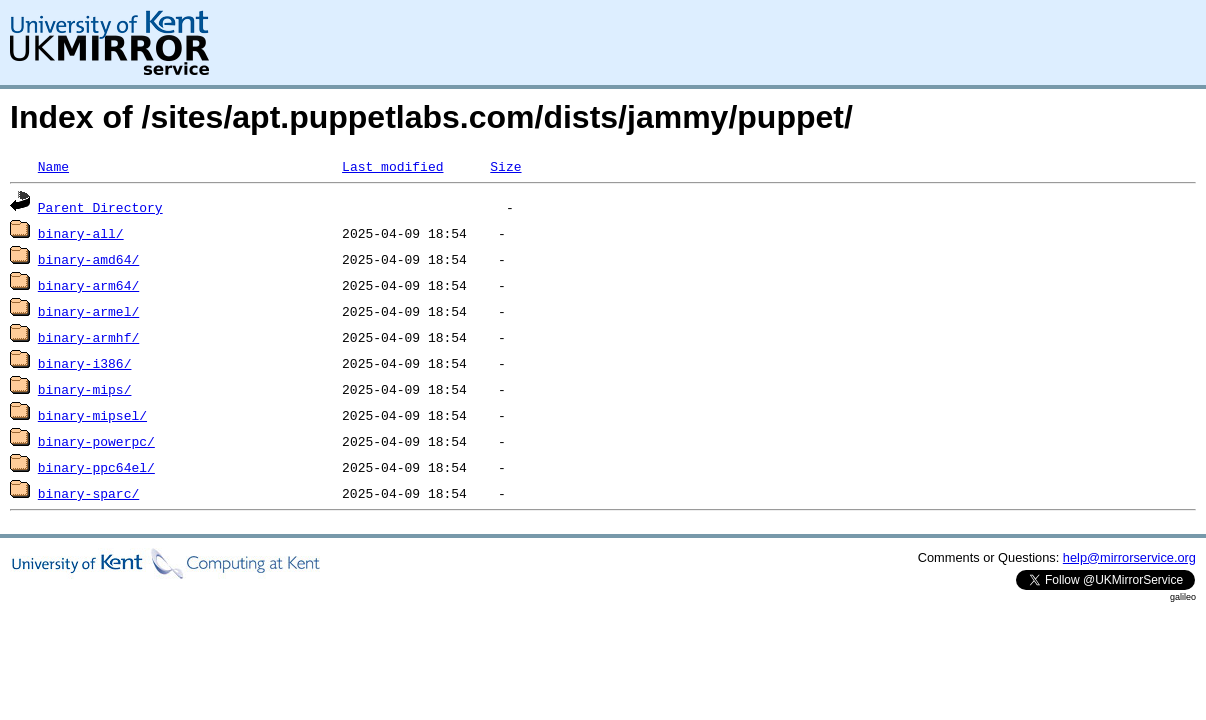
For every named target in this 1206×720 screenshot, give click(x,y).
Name (53, 166)
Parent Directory (100, 207)
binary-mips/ (85, 389)
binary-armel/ (88, 311)
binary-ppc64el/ (96, 467)
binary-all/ (81, 233)
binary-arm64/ (88, 285)
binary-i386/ (85, 363)
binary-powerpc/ (96, 441)
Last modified (392, 166)
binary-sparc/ (88, 493)
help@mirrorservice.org (1129, 557)
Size (505, 166)
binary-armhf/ (88, 337)
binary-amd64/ (88, 259)
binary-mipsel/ (92, 415)
